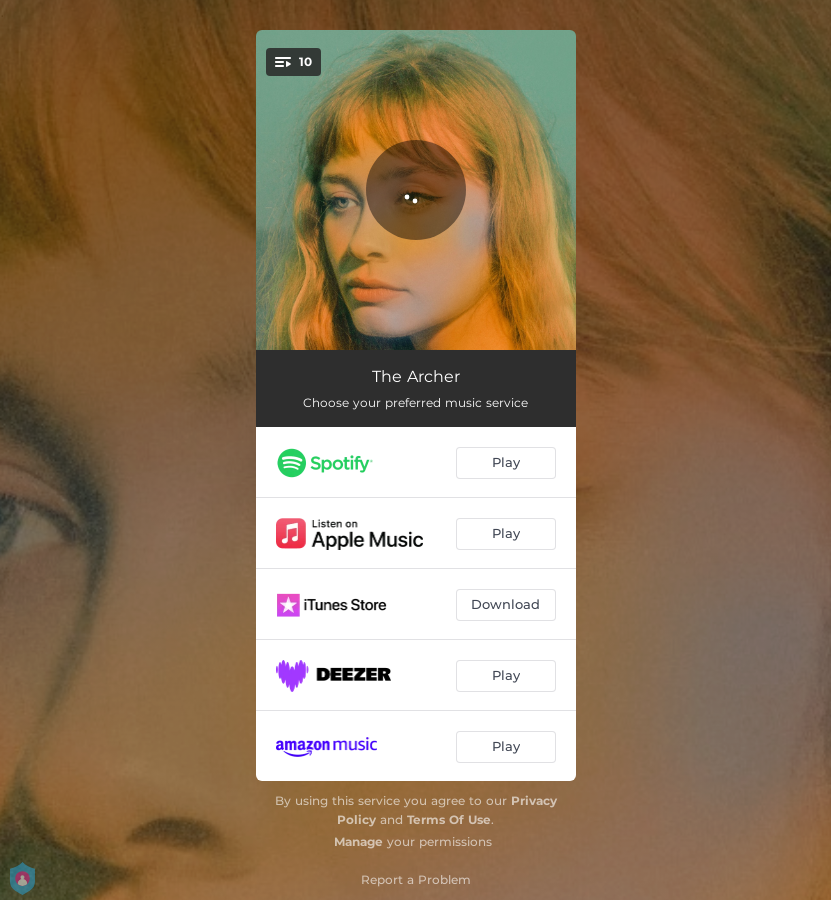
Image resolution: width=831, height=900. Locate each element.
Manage (358, 841)
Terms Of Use (449, 819)
